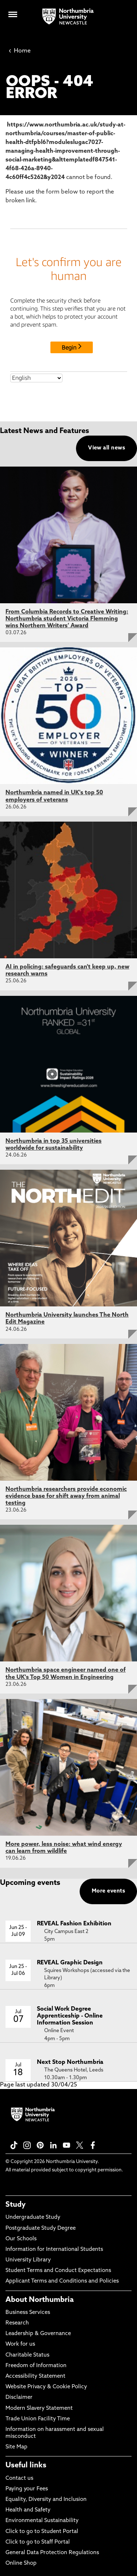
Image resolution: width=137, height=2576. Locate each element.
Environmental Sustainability (42, 2521)
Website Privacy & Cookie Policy (46, 2387)
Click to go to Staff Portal (37, 2542)
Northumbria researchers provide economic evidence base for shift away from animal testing (66, 1496)
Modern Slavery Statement (39, 2408)
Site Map (16, 2447)
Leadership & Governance (38, 2334)
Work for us (20, 2344)
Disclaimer (19, 2397)
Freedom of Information (35, 2366)
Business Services (27, 2312)
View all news (106, 448)
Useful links (25, 2465)
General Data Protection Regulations (52, 2553)
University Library (28, 2260)
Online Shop (21, 2563)
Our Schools (21, 2239)
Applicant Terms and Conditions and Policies (62, 2281)
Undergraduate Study (32, 2217)
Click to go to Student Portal (41, 2531)
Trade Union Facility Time (37, 2419)
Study (15, 2205)
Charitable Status (27, 2355)
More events (108, 1891)
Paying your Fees (26, 2489)
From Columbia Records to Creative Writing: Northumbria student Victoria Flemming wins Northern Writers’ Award (66, 619)
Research (17, 2323)
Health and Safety (27, 2510)
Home (20, 51)
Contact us (19, 2478)
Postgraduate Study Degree (40, 2228)
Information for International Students (54, 2249)
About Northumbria (39, 2300)
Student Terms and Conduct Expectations (58, 2270)
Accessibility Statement (35, 2376)
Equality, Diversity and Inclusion (46, 2499)
